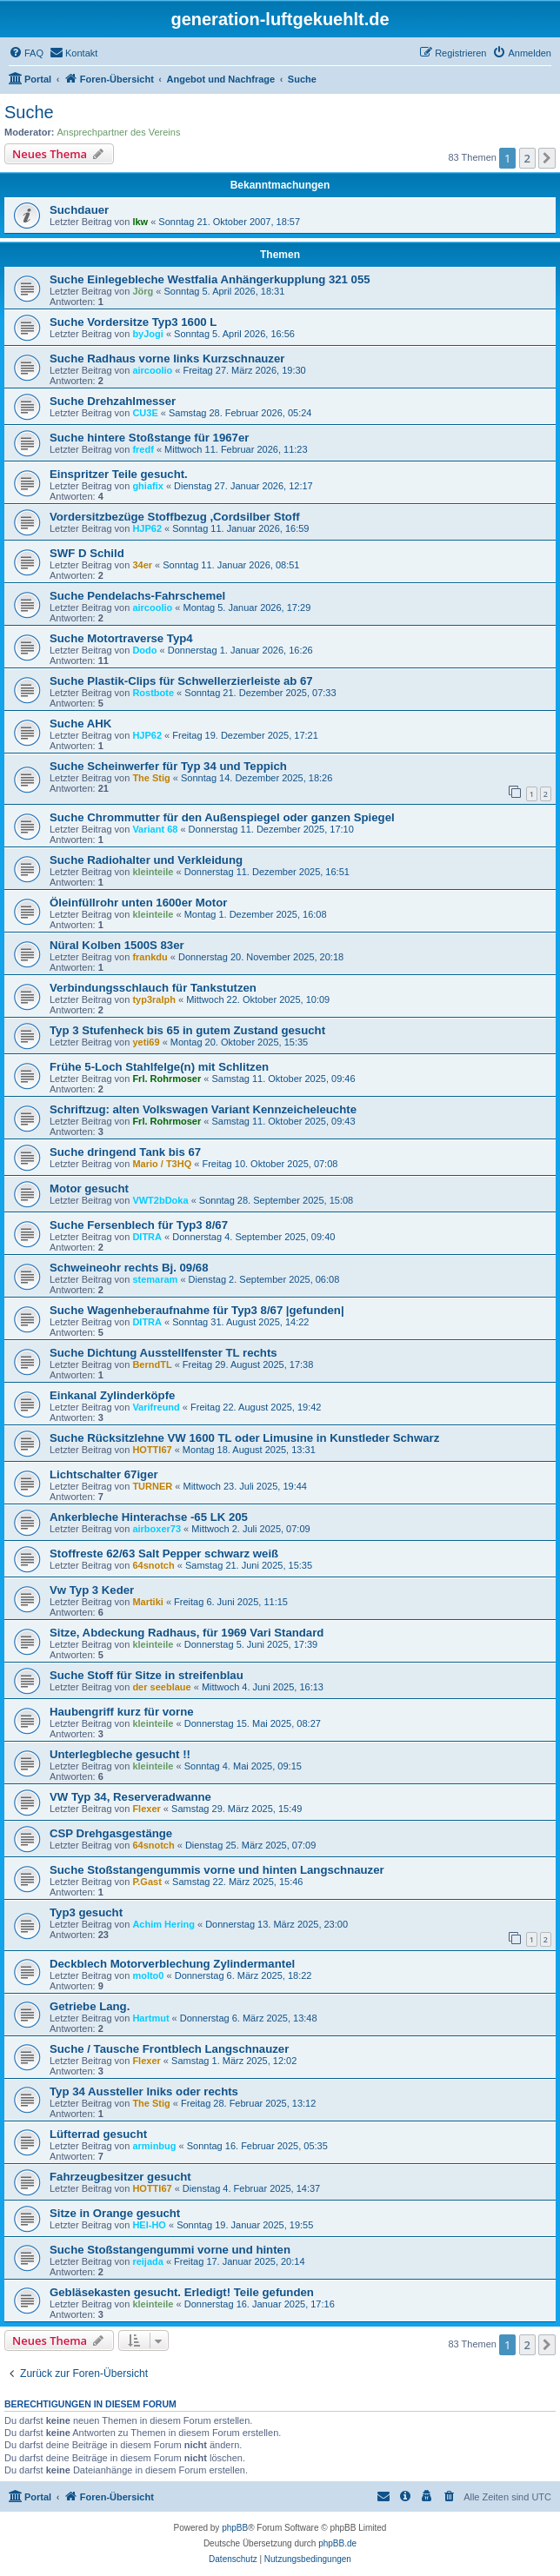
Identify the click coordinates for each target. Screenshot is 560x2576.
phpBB (235, 2528)
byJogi (147, 334)
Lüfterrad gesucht (98, 2134)
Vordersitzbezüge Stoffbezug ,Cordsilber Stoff (175, 516)
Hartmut (150, 2018)
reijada (147, 2261)
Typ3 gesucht (86, 1912)
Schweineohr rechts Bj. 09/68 (129, 1267)
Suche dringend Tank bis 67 (125, 1152)
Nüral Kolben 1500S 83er (117, 945)
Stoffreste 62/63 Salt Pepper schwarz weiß (164, 1553)
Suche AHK (80, 723)
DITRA (147, 1237)
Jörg (142, 291)
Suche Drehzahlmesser (113, 401)
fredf (142, 449)
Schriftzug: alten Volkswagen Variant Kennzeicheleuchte (203, 1109)
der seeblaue (161, 1687)
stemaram (154, 1279)
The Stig (151, 778)
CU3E (144, 413)
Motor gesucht (89, 1188)
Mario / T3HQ (161, 1164)
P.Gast (146, 1881)
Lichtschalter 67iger (104, 1474)
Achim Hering (163, 1924)
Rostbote (153, 692)
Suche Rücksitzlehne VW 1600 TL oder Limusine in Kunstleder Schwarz (244, 1437)
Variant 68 (154, 829)
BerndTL (151, 1364)
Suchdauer (79, 209)
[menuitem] (26, 53)
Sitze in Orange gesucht (115, 2213)
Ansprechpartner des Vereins (119, 132)
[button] (547, 158)
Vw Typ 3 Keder (92, 1590)
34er (142, 565)
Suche (29, 112)
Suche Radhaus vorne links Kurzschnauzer (167, 358)
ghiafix (147, 486)
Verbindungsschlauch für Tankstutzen (153, 987)
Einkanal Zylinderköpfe (112, 1395)
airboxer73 (156, 1529)
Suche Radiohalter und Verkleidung (146, 859)
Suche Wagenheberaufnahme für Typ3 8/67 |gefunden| (197, 1310)
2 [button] (527, 158)
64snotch (153, 1565)
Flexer (146, 1808)
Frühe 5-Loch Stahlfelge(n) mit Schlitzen (159, 1066)
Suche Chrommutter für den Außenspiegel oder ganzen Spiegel (222, 817)
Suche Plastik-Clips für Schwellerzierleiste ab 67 (181, 680)
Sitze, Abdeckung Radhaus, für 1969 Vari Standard (186, 1632)
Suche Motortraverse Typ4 (121, 638)
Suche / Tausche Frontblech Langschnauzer (169, 2048)
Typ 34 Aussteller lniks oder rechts (144, 2091)
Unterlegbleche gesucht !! (120, 1754)
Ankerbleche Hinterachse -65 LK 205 (149, 1517)
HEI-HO (149, 2225)
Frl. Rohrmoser (166, 1078)
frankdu (149, 957)
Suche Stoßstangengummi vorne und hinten (170, 2249)
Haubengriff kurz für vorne (122, 1711)
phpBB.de (337, 2543)
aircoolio (152, 370)
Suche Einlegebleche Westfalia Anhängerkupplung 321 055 (210, 279)
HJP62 (147, 528)
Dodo (144, 650)
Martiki (147, 1602)
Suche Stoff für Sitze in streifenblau (146, 1675)
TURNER (152, 1486)
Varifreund (155, 1407)
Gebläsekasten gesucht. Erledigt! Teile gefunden (182, 2292)
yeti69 (145, 1042)
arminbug (154, 2146)
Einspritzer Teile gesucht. (119, 474)
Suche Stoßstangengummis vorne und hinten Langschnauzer (217, 1869)
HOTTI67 (151, 1449)
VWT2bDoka (160, 1200)
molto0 (147, 1975)
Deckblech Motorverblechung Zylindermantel (172, 1963)
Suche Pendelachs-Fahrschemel (137, 595)
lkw (140, 221)
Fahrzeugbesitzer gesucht (120, 2176)
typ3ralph (154, 999)
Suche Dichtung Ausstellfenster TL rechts (163, 1352)
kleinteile (152, 871)
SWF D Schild (87, 553)
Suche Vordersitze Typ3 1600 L (133, 322)
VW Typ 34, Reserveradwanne (130, 1796)
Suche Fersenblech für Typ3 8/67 (139, 1225)
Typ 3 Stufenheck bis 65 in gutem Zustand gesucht (187, 1030)
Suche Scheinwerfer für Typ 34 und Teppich (168, 766)
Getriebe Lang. (90, 2006)
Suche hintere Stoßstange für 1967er (149, 437)
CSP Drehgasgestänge (111, 1833)
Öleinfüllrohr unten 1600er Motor (138, 902)
